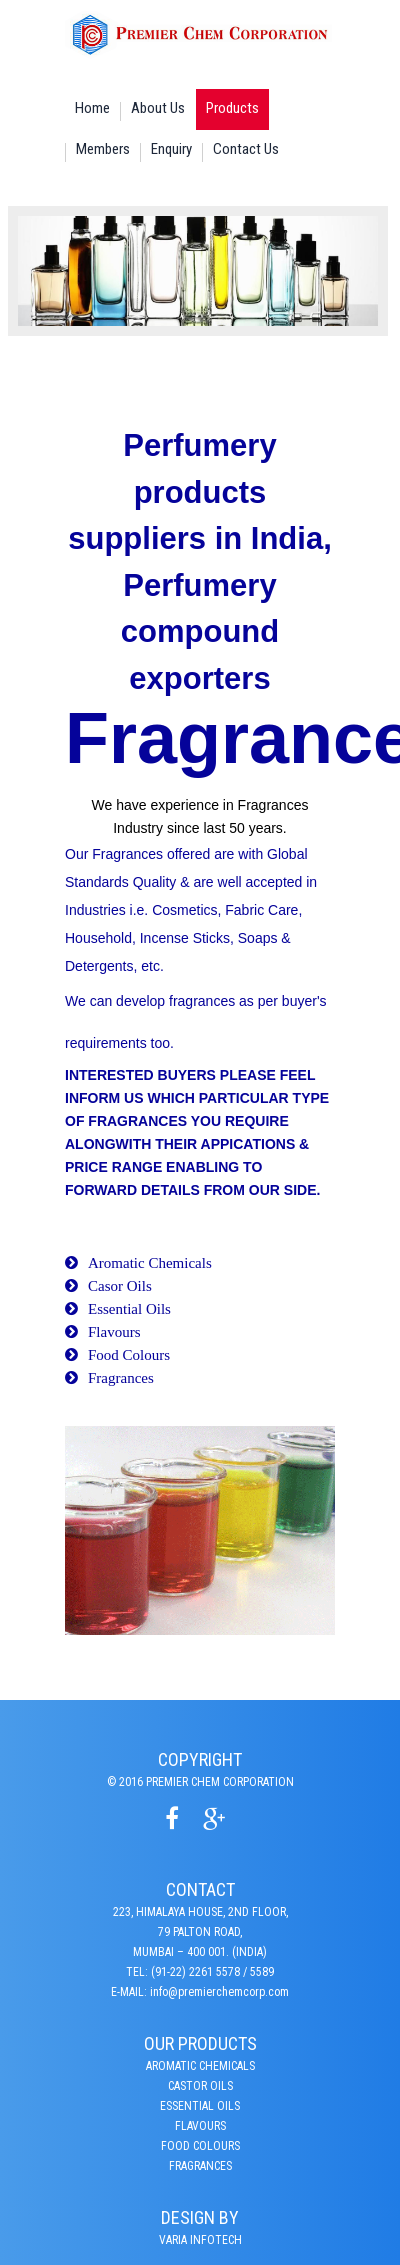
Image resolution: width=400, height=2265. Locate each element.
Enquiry (171, 149)
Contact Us (246, 149)
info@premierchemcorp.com (219, 1992)
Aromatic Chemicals (150, 1263)
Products (232, 108)
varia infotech (200, 2240)
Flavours (114, 1332)
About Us (158, 108)
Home (92, 108)
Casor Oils (120, 1286)
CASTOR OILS (200, 2086)
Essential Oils (129, 1309)
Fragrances (121, 1378)
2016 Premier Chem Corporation (206, 1782)
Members (103, 149)
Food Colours (129, 1355)
